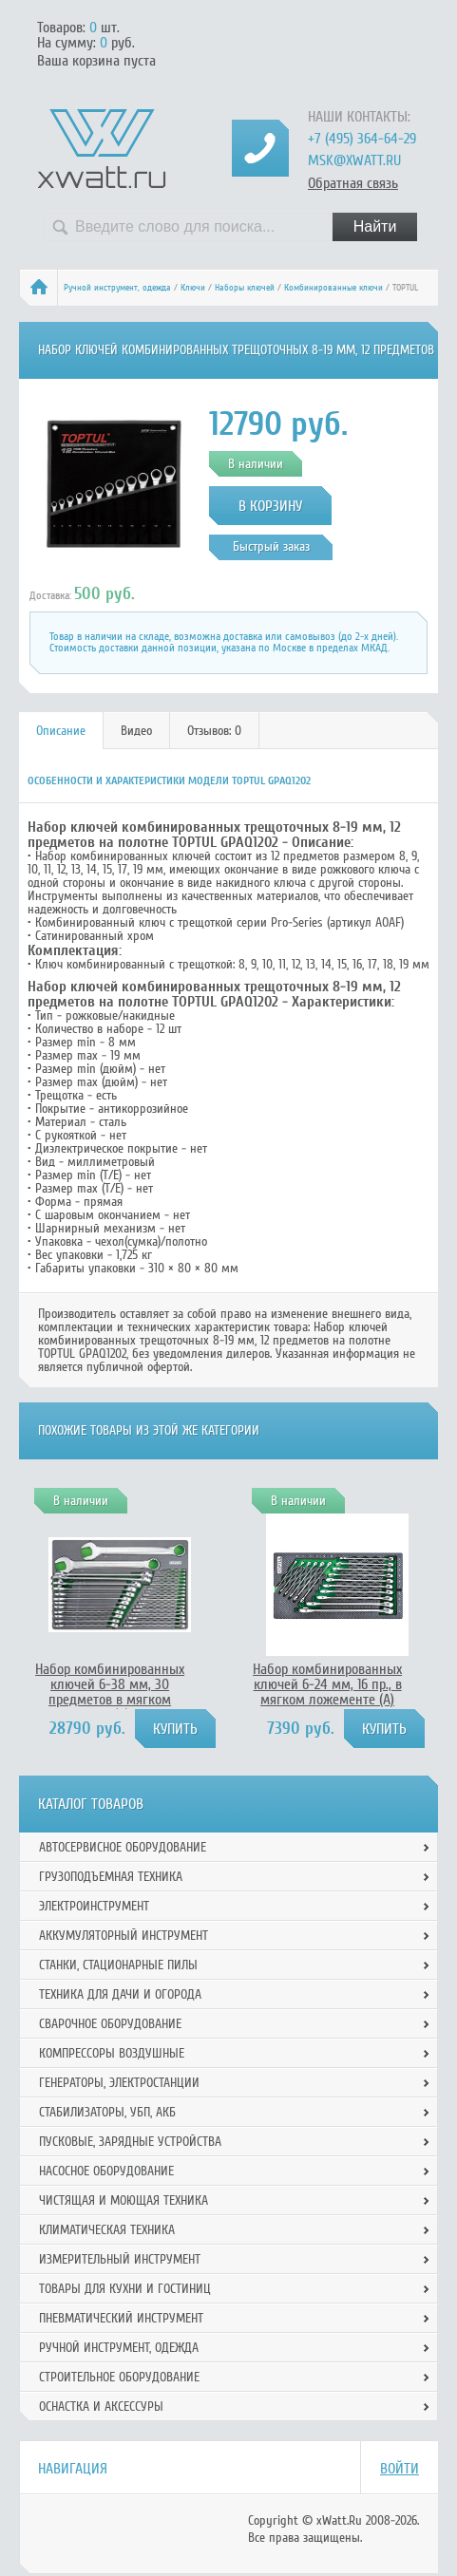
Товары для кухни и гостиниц (125, 2289)
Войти (399, 2468)
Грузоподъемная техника (110, 1877)
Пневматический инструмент (121, 2318)
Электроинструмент (94, 1906)
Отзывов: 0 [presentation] (214, 731)
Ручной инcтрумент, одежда (117, 287)
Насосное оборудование (106, 2171)
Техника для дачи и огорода (120, 1994)
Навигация (72, 2468)
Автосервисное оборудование (122, 1847)
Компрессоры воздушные (111, 2053)
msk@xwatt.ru (354, 160)
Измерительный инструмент (119, 2259)
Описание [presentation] (61, 731)
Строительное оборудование (119, 2377)
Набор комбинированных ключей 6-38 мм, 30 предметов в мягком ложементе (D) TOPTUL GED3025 (109, 1699)
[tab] (61, 730)
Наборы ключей (245, 287)
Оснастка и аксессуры (101, 2406)
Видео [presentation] (136, 731)
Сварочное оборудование (110, 2024)
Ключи (193, 287)
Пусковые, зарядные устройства (130, 2142)
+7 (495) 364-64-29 (362, 138)
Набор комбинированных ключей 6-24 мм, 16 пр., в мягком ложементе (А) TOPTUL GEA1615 (327, 1692)
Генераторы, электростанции (119, 2083)
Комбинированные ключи (333, 287)
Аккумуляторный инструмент (123, 1935)
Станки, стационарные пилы (118, 1965)
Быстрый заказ (271, 546)
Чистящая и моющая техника (123, 2200)
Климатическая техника (107, 2230)
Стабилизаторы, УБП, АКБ (107, 2112)
